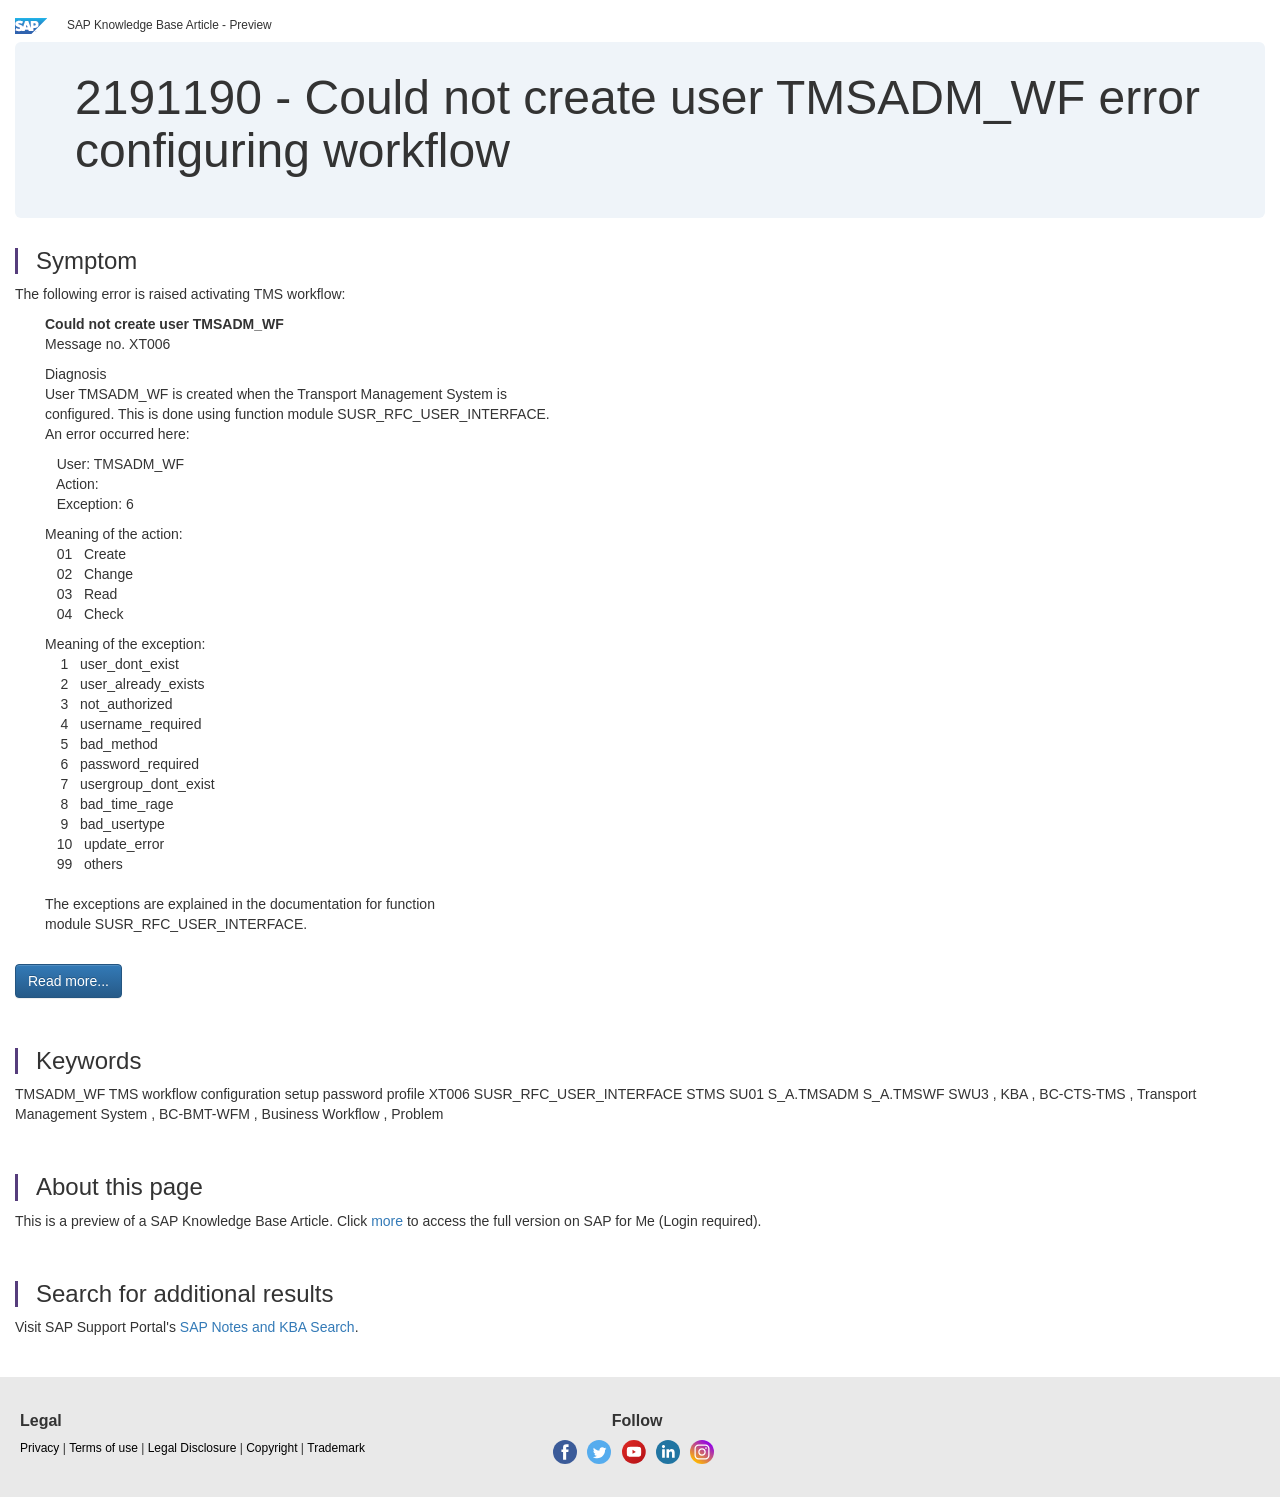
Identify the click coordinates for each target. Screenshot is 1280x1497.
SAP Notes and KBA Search (267, 1327)
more (387, 1221)
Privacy (39, 1448)
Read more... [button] (68, 981)
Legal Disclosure (192, 1448)
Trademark (336, 1448)
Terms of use (103, 1448)
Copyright (271, 1448)
